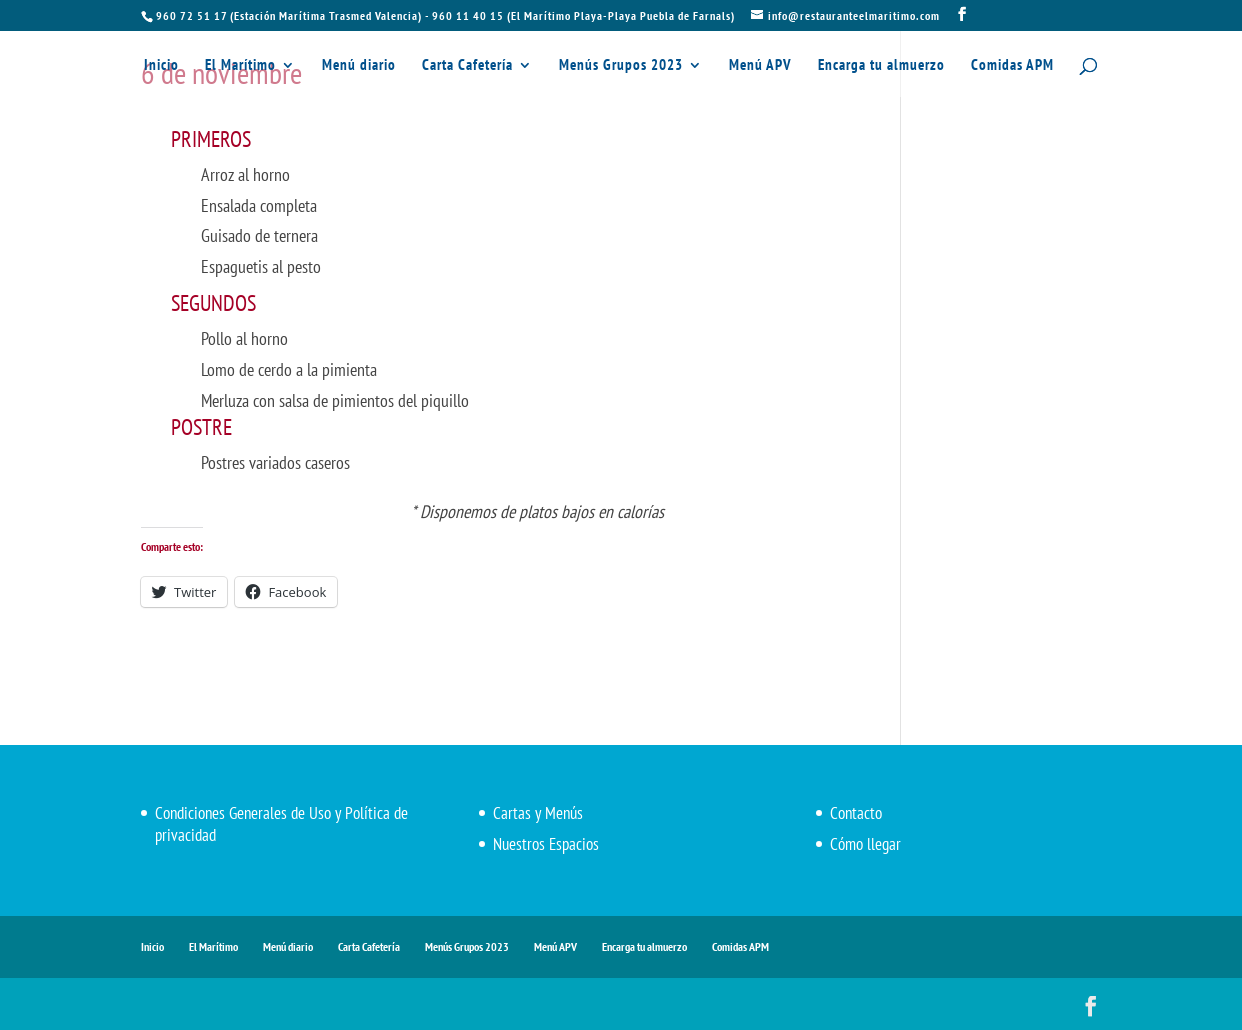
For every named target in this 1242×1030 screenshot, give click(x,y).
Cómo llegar (865, 844)
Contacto (856, 813)
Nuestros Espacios (546, 844)
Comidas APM (1012, 66)
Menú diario (359, 66)
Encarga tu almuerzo (881, 66)
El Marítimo (240, 66)
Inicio (161, 66)
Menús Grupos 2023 (621, 66)
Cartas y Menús (538, 813)
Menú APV (760, 66)
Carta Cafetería (467, 66)
